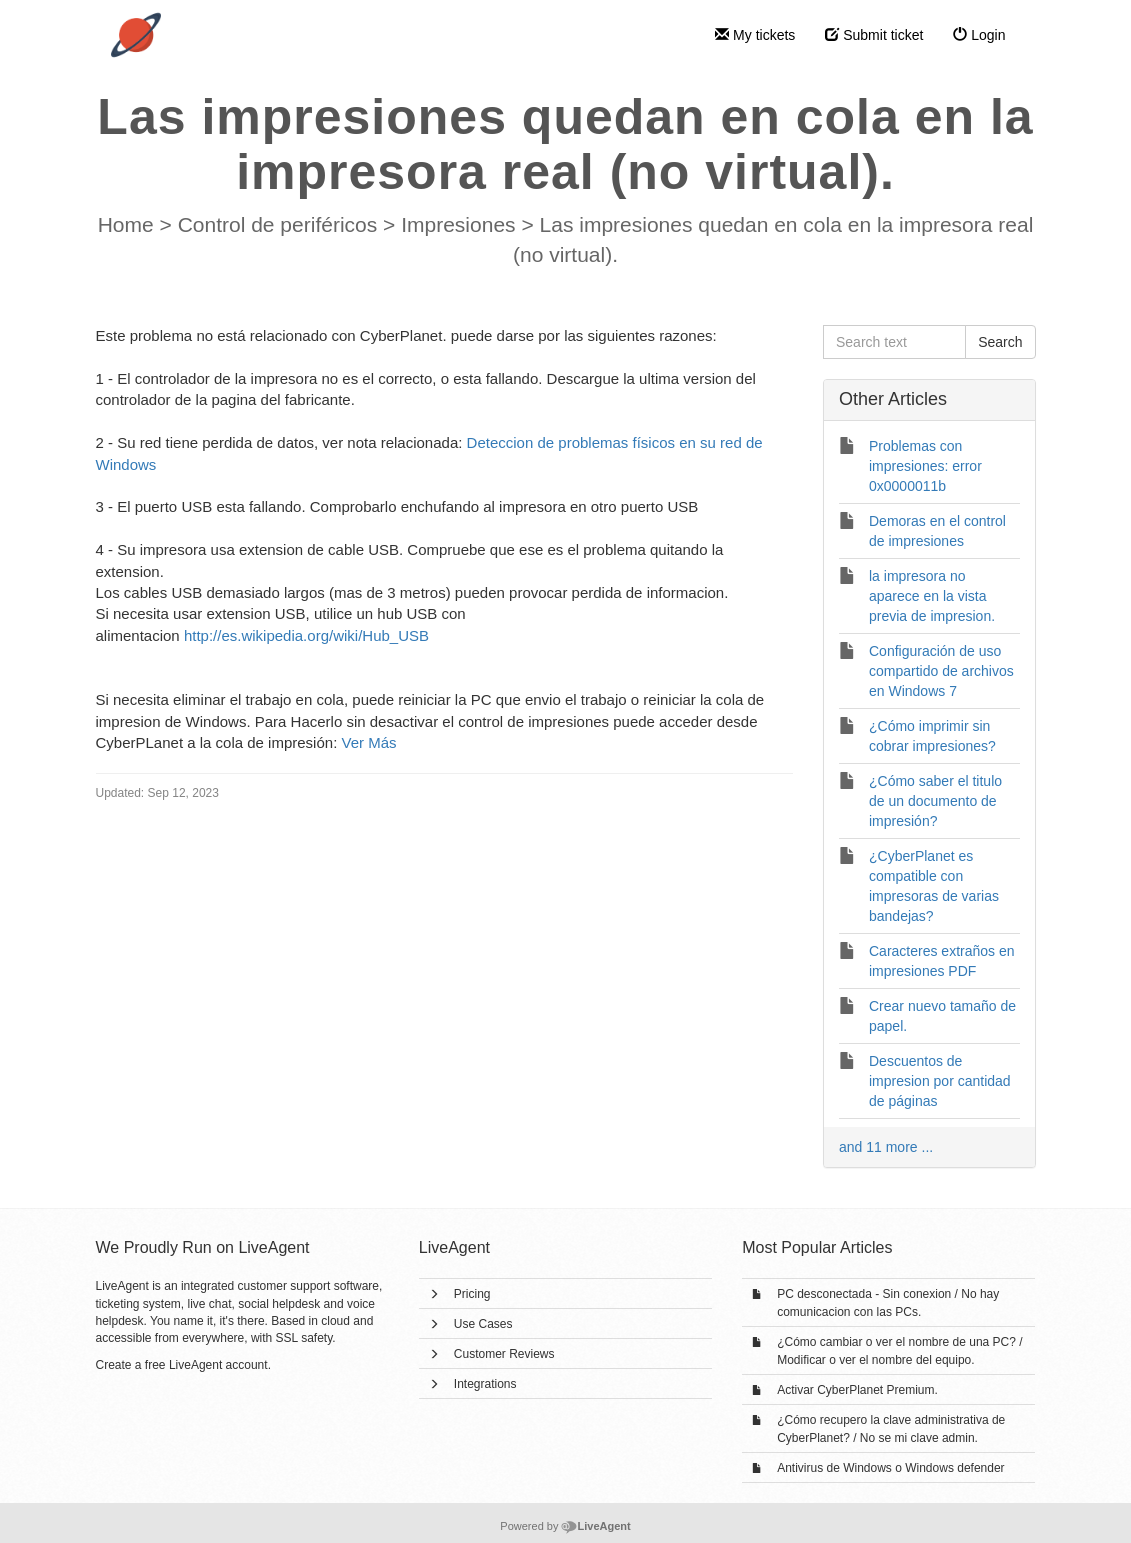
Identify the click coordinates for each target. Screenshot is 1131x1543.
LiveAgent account (218, 1365)
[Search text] (894, 342)
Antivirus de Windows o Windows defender (890, 1468)
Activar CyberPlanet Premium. (857, 1390)
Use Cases (483, 1324)
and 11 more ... (886, 1147)
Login (979, 35)
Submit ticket (874, 35)
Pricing (472, 1294)
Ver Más (368, 742)
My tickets (755, 35)
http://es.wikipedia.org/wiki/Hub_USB (306, 635)
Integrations (485, 1384)
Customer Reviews (504, 1354)
